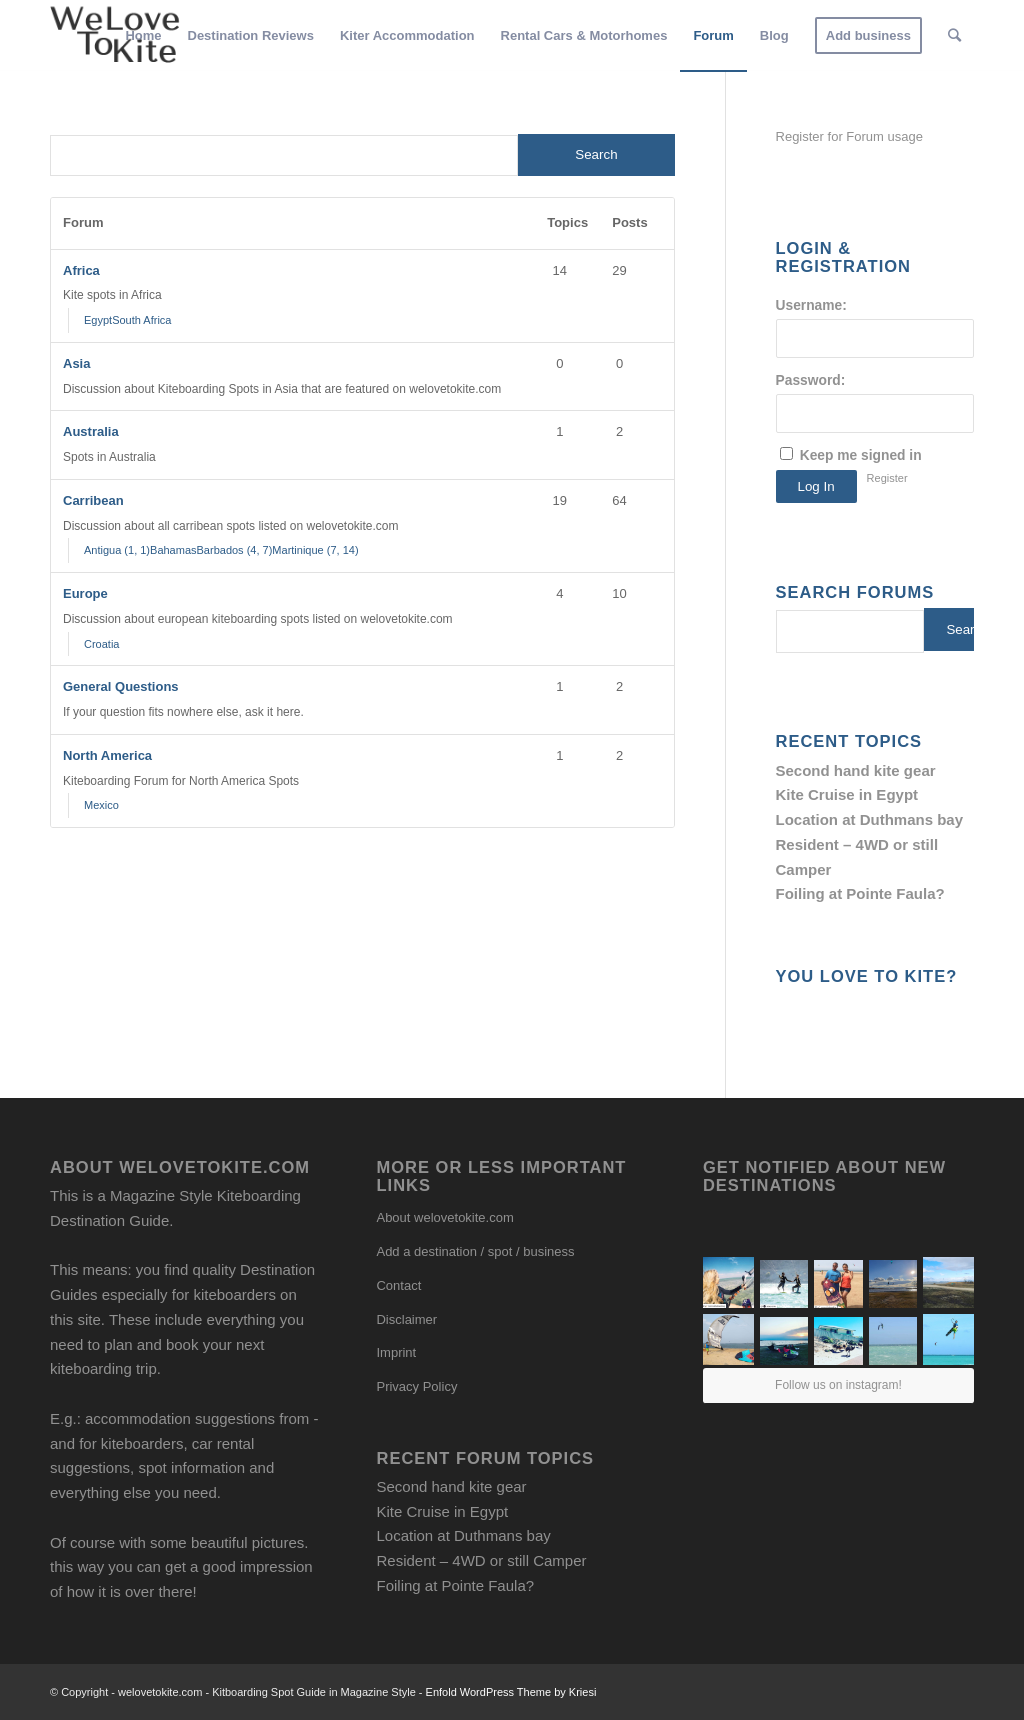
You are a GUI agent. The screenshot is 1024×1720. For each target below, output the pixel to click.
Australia (91, 431)
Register (887, 478)
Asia (76, 363)
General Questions (121, 686)
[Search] (954, 36)
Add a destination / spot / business (475, 1251)
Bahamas (173, 550)
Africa (81, 270)
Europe (85, 593)
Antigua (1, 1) (117, 550)
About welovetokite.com (444, 1217)
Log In (816, 486)
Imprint (396, 1352)
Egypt (98, 320)
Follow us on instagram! (838, 1385)
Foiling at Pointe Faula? (860, 893)
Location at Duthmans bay (870, 819)
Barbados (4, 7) (235, 550)
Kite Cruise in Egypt (847, 794)
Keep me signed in (861, 455)
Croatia (101, 644)
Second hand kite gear (856, 770)
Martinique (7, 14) (315, 550)
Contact (398, 1285)
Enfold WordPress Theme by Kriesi (511, 1692)
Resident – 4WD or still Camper (481, 1560)
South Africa (141, 320)
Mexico (101, 805)
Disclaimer (406, 1319)
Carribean (93, 500)
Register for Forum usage (849, 136)
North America (107, 755)
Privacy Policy (416, 1386)
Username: (811, 305)
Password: (811, 380)
